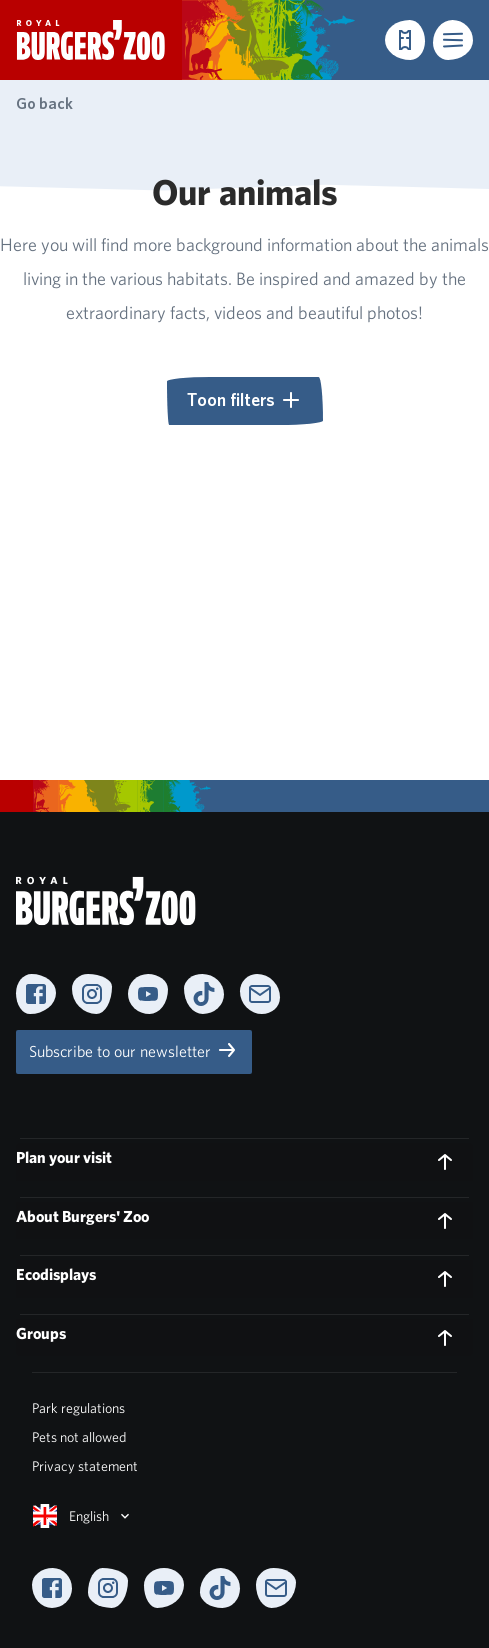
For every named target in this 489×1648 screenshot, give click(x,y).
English (83, 1516)
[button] (453, 40)
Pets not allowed (79, 1437)
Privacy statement (85, 1466)
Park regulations (78, 1408)
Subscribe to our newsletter (134, 1050)
